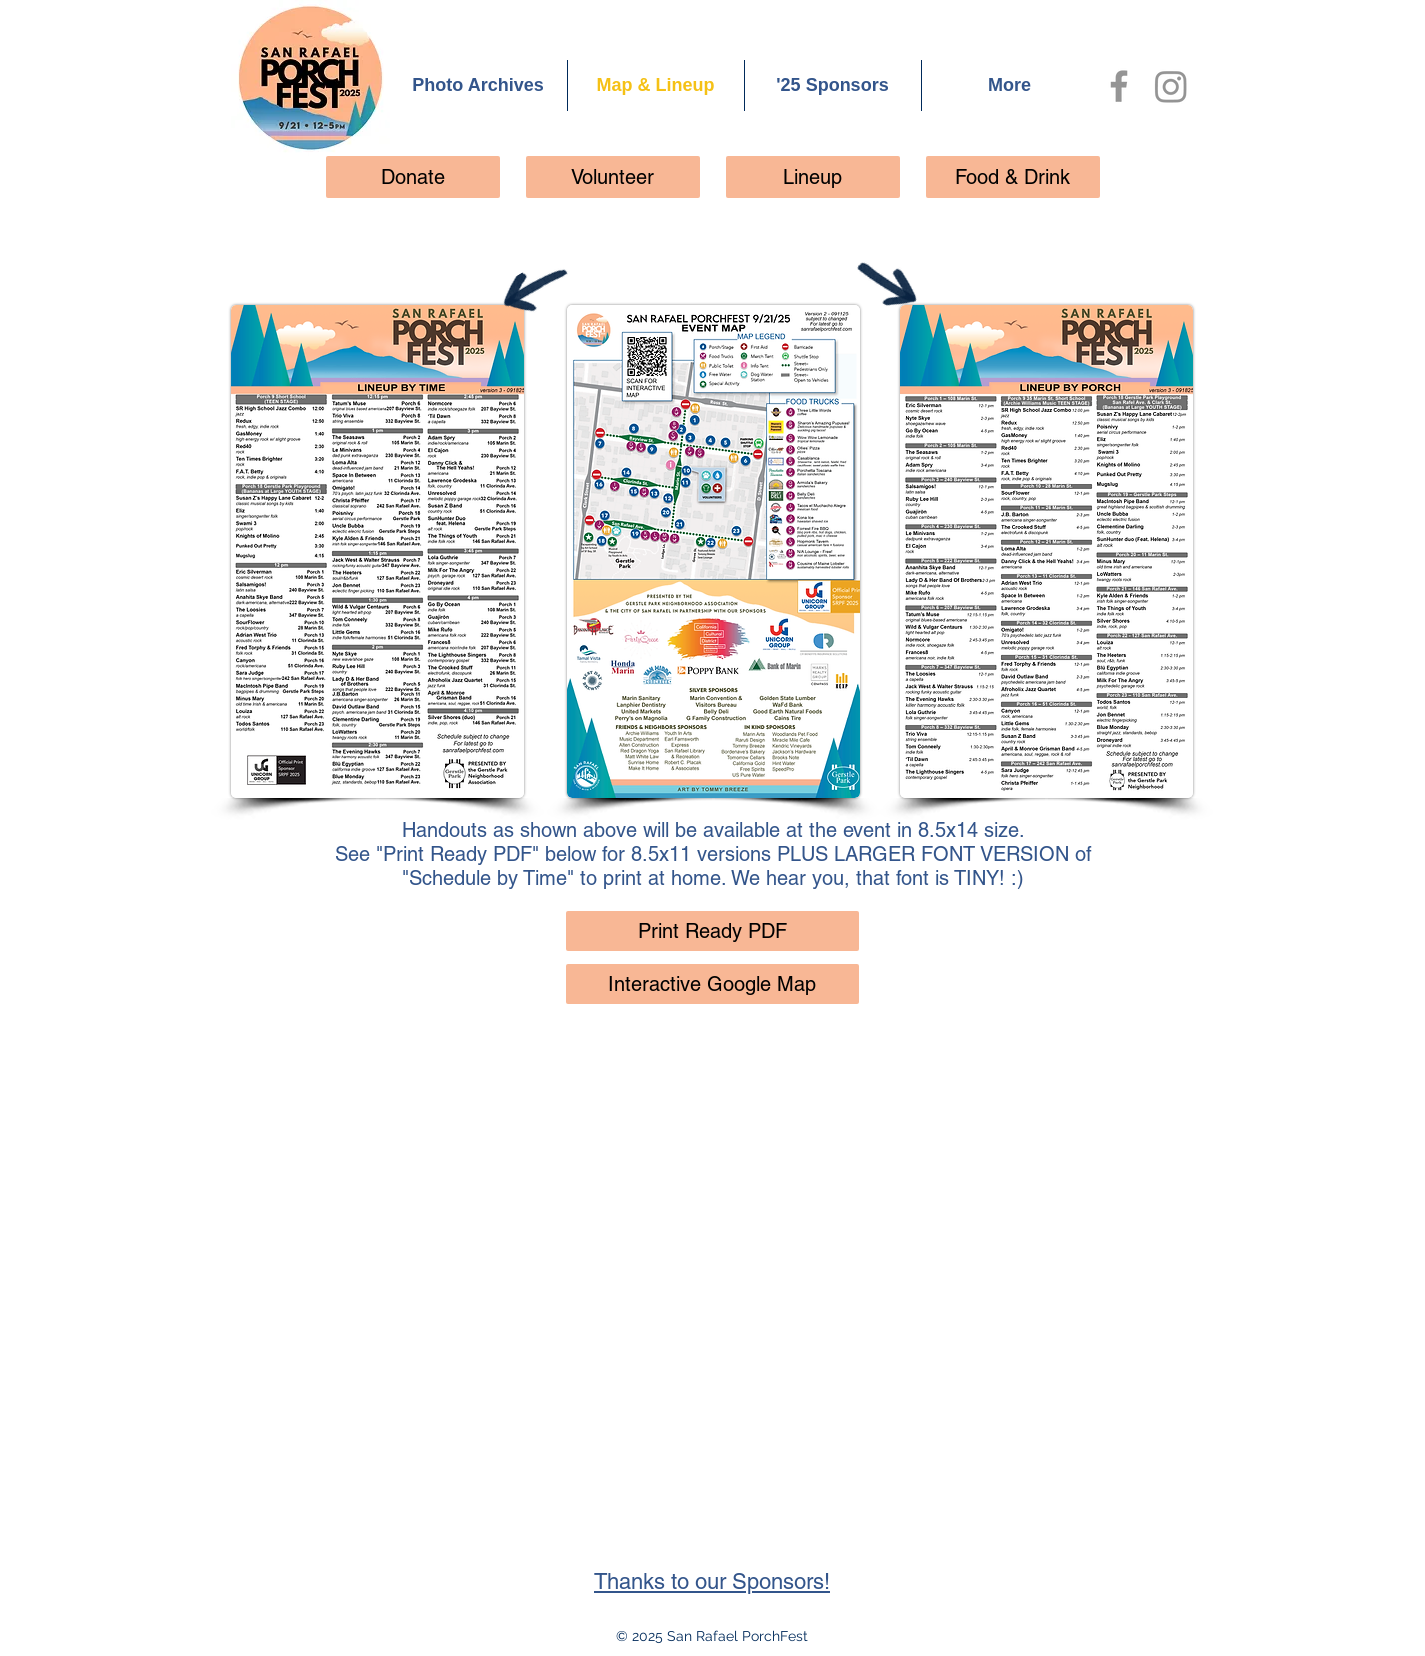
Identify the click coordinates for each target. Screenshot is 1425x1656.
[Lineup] (813, 177)
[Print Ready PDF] (712, 931)
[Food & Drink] (1013, 177)
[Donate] (413, 177)
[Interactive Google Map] (712, 984)
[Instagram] (1171, 86)
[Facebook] (1119, 86)
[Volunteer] (613, 177)
